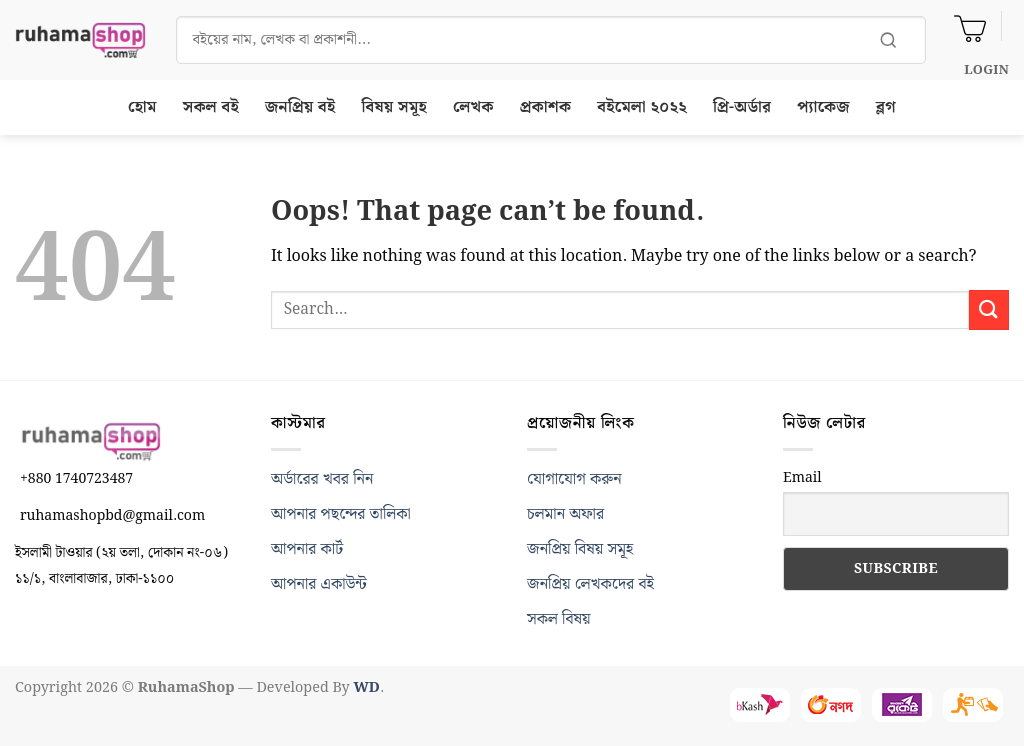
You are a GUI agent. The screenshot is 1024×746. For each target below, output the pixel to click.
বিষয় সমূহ (395, 107)
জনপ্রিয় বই (300, 107)
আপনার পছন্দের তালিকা (341, 514)
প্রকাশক (546, 107)
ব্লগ (886, 107)
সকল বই (211, 107)
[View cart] (970, 26)
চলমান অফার (565, 514)
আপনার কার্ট (307, 549)
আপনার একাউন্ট (319, 584)
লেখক (473, 107)
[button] (986, 70)
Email (802, 478)
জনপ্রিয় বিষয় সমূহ (580, 549)
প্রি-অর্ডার (742, 107)
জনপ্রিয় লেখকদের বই (590, 584)
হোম (142, 107)
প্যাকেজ (823, 107)
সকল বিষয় (559, 619)
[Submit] (989, 309)
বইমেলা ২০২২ (642, 107)
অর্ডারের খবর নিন (322, 479)
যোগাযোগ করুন (574, 479)
